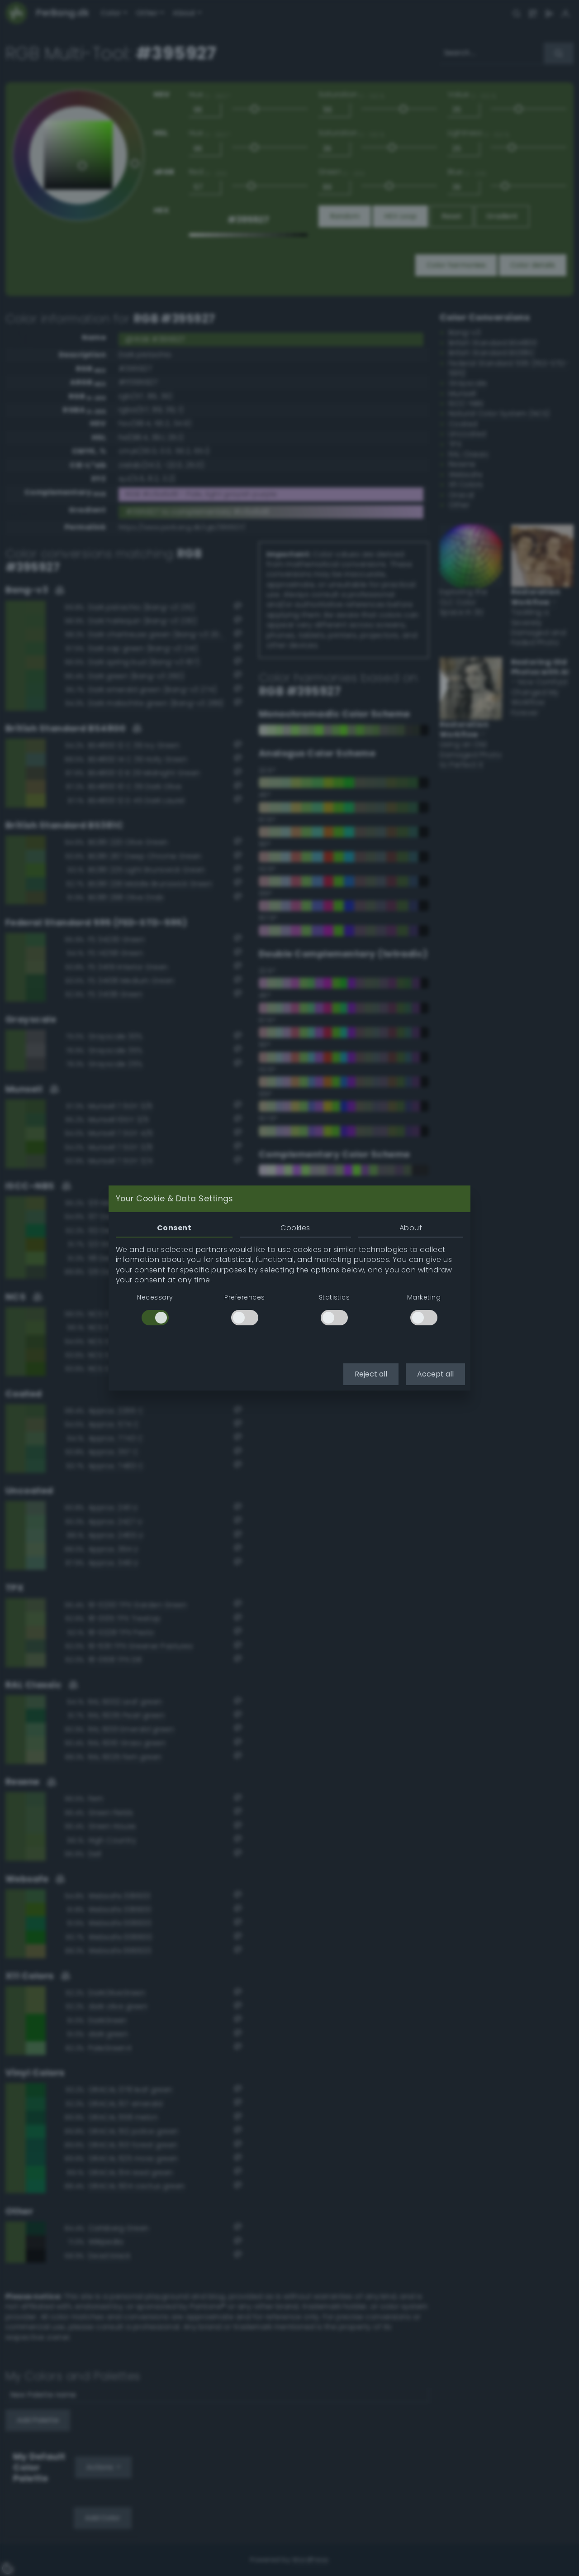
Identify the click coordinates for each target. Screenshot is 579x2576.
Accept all (435, 1374)
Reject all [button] (371, 1374)
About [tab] (410, 1228)
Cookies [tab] (295, 1228)
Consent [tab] (174, 1228)
